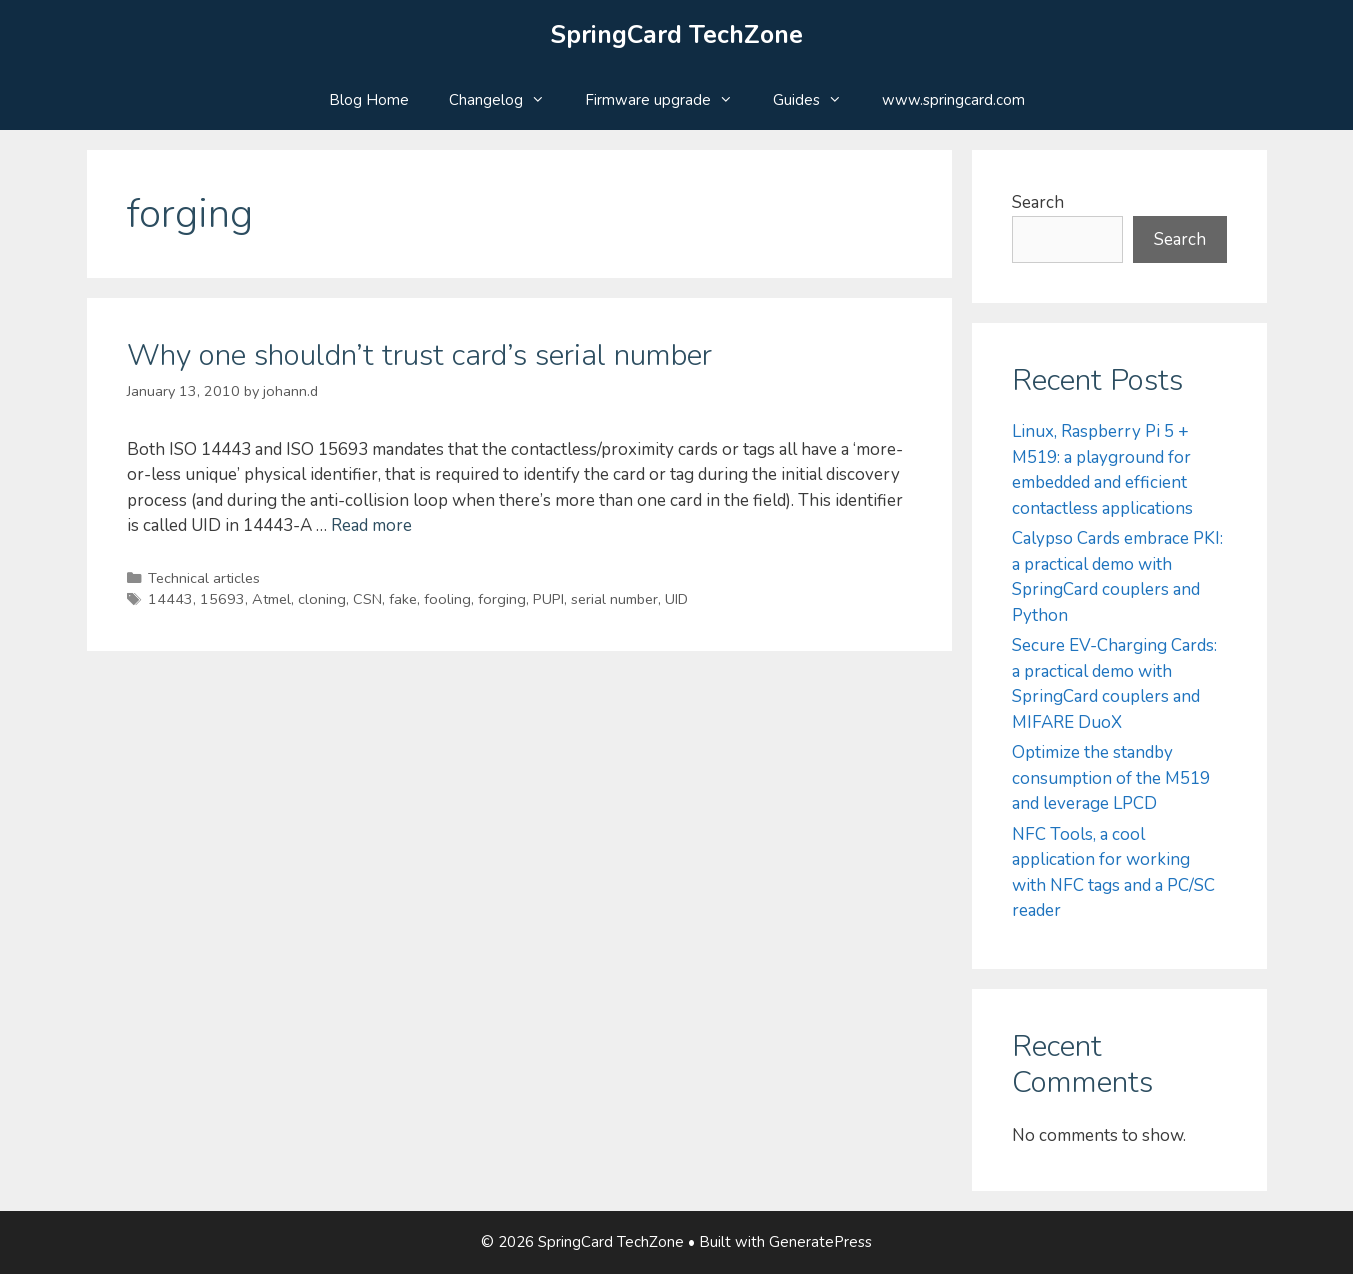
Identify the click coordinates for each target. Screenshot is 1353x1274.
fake (403, 599)
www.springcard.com (953, 100)
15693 (222, 599)
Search (1038, 202)
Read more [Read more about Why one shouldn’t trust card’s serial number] (371, 525)
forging (502, 599)
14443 (170, 599)
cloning (322, 599)
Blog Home (369, 100)
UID (676, 599)
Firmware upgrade (669, 100)
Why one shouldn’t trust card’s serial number (419, 355)
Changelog (507, 100)
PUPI (548, 599)
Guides (817, 100)
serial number (614, 599)
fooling (447, 599)
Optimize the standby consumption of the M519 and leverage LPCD (1111, 778)
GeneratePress (820, 1242)
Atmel (271, 599)
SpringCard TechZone (677, 35)
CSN (367, 599)
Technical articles (204, 578)
